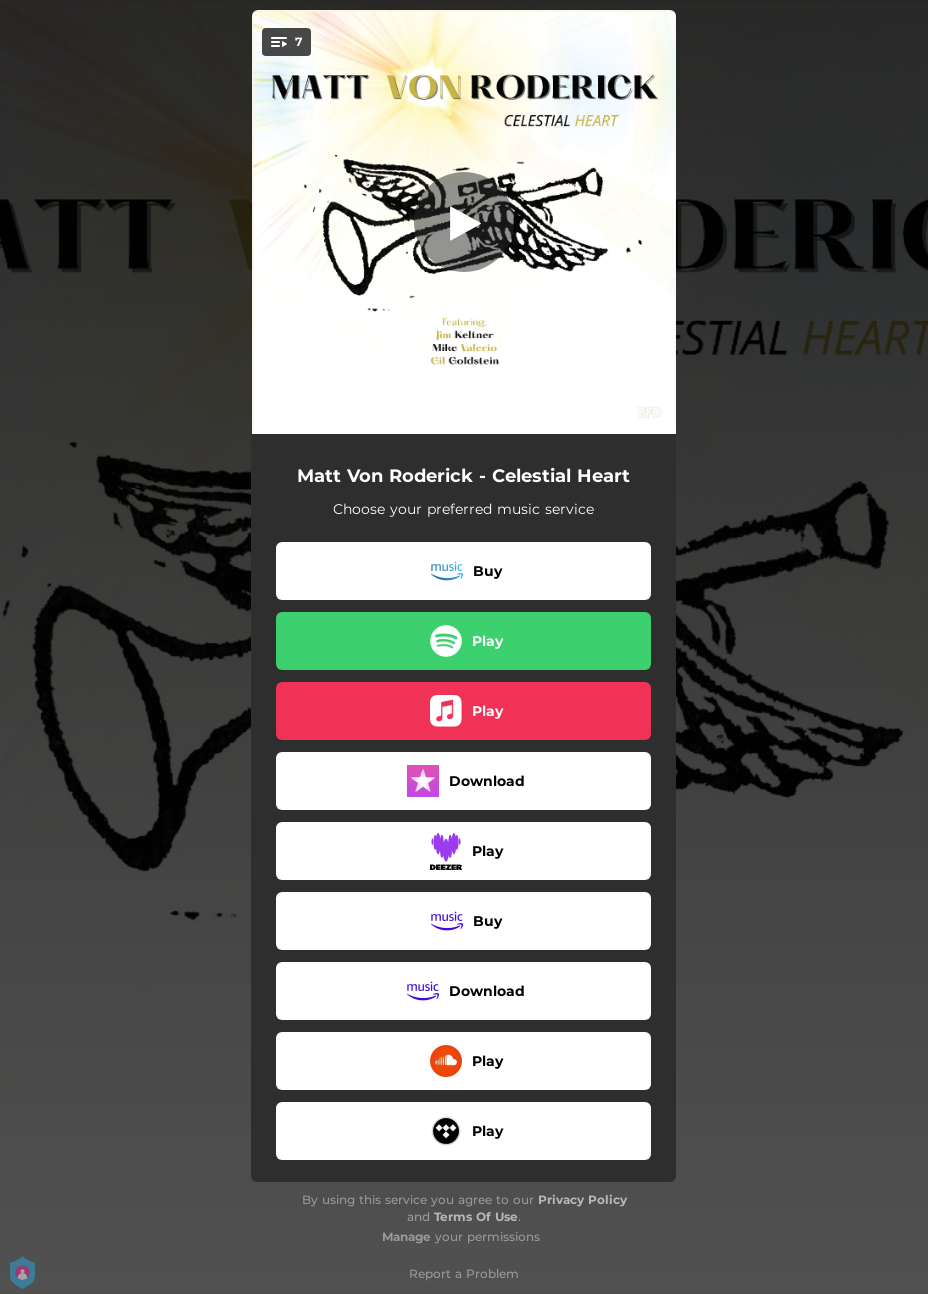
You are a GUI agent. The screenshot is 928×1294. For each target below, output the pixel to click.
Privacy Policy (582, 1199)
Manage (406, 1236)
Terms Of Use (476, 1216)
